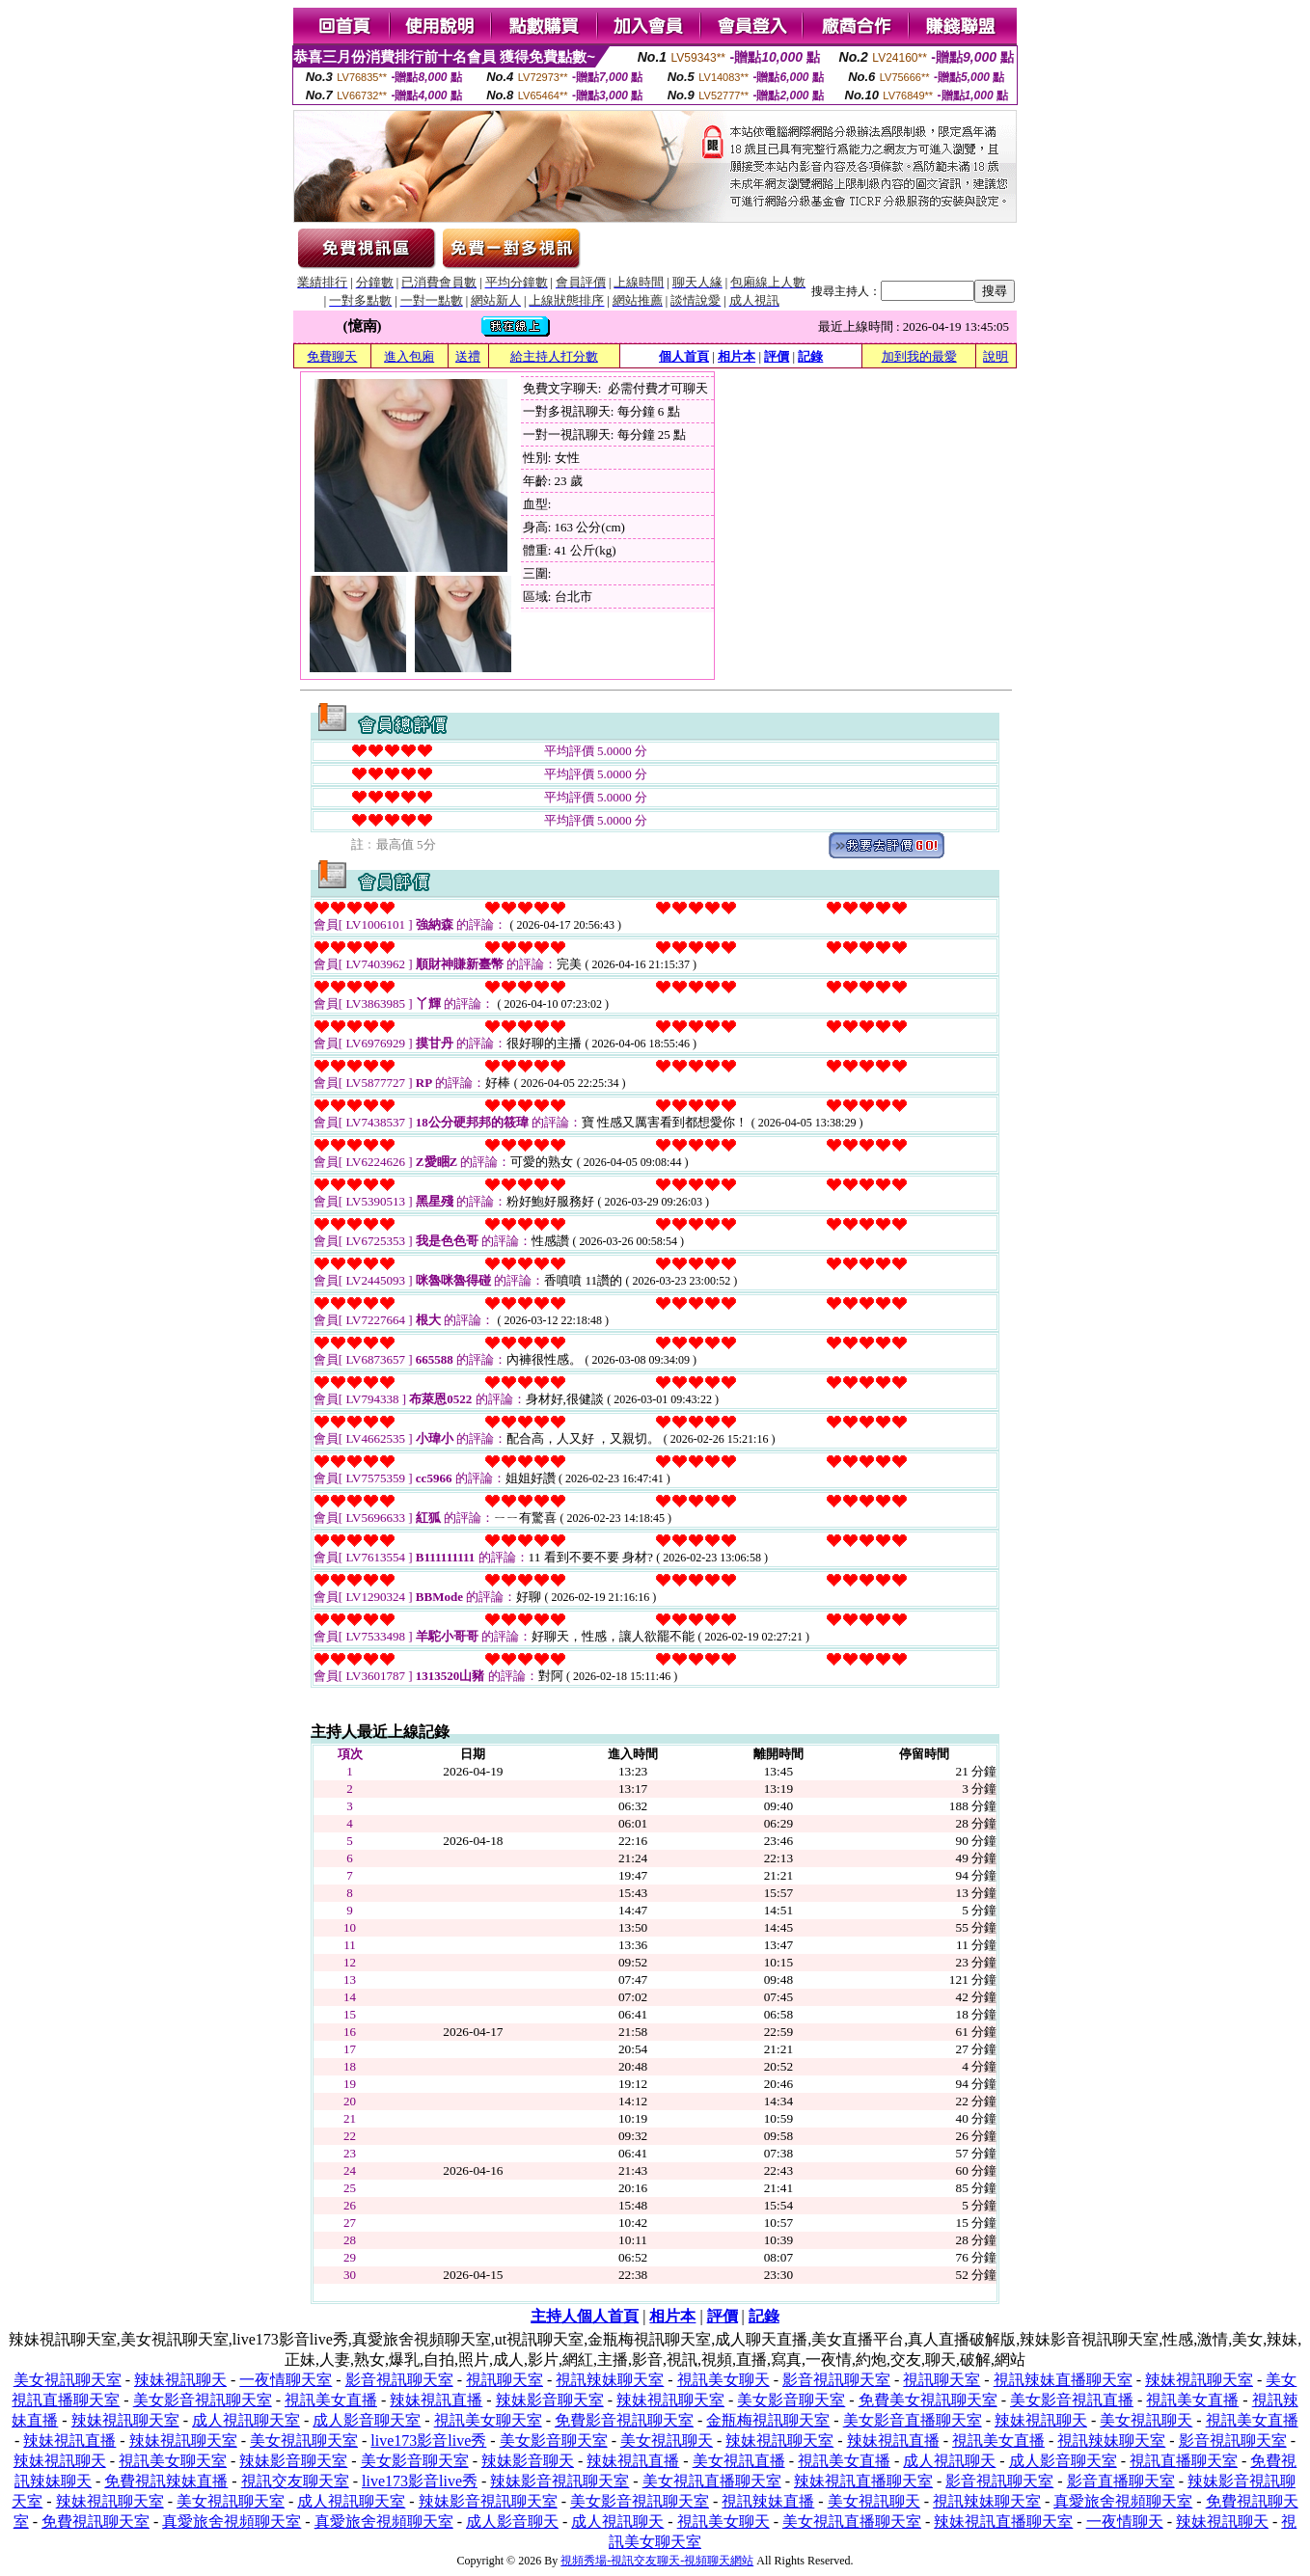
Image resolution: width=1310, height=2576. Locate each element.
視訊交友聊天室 (295, 2481)
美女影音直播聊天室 (912, 2420)
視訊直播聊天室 (1184, 2461)
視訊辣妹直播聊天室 (1063, 2380)
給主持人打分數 (554, 356)
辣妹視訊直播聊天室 (863, 2481)
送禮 (467, 356)
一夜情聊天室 (285, 2380)
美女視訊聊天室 (68, 2380)
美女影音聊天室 (791, 2400)
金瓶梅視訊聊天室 (768, 2420)
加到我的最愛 (919, 356)
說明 (995, 356)
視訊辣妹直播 (768, 2501)
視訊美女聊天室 (488, 2420)
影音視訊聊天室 (399, 2380)
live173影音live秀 (428, 2440)
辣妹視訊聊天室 (1199, 2380)
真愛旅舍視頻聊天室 (1122, 2501)
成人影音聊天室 (367, 2420)
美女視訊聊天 (1146, 2420)
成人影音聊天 (512, 2521)
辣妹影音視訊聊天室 (559, 2481)
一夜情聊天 (1124, 2521)
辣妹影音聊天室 (550, 2400)
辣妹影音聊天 (527, 2461)
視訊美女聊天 (723, 2380)
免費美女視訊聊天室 (928, 2400)
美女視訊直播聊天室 (711, 2481)
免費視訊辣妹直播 (166, 2481)
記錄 (810, 356)
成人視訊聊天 (949, 2461)
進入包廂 (409, 356)
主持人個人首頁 (585, 2316)
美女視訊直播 (739, 2461)
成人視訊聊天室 (246, 2420)
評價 (776, 356)
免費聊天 (332, 356)
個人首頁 (684, 356)
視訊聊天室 (504, 2380)
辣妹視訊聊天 (180, 2380)
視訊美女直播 (331, 2400)
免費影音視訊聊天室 (624, 2420)
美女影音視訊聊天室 (202, 2400)
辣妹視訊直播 (436, 2400)
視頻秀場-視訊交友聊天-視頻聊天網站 (656, 2560)
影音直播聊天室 (1121, 2481)
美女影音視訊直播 (1071, 2400)
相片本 (736, 356)
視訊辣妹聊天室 (610, 2380)
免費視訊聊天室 (95, 2521)
